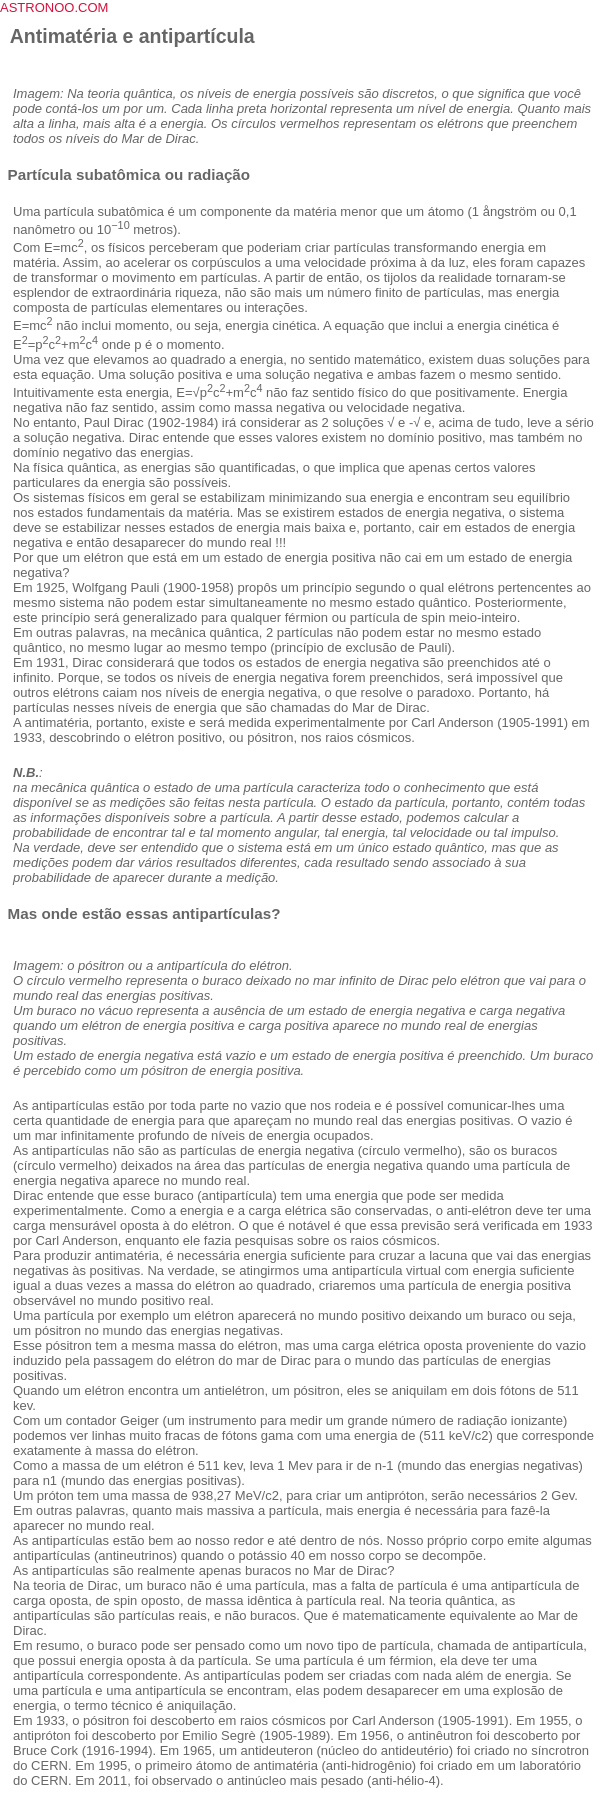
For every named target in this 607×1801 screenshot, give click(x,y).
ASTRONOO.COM (54, 7)
